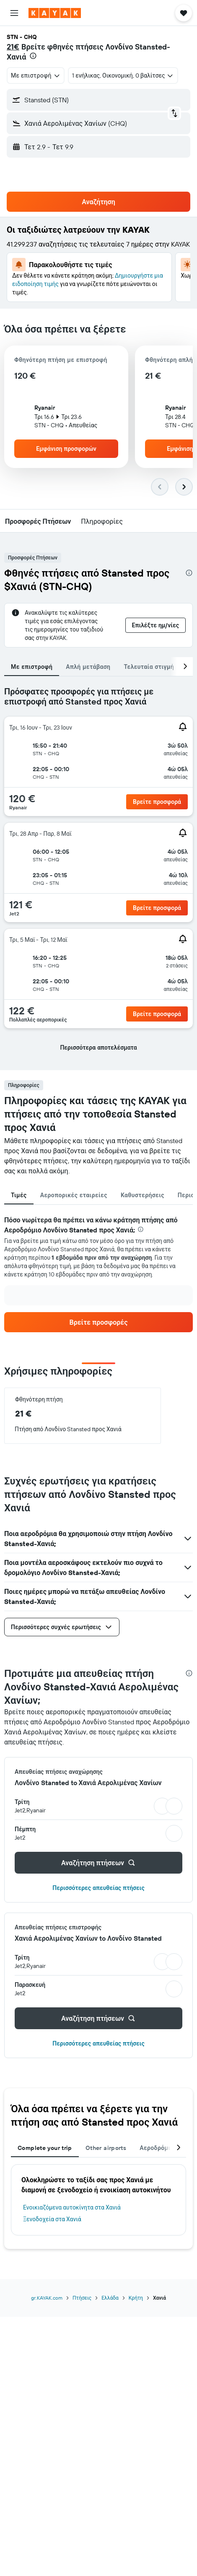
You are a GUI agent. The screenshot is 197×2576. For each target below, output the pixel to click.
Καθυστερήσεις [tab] (142, 1195)
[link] (98, 1322)
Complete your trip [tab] (45, 2148)
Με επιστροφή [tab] (31, 667)
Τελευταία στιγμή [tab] (149, 667)
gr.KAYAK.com (46, 2298)
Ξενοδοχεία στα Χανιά (52, 2219)
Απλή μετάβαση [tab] (88, 667)
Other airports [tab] (106, 2148)
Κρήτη (136, 2298)
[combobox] (36, 75)
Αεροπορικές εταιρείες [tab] (73, 1195)
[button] (14, 13)
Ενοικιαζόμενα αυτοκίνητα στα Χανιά (72, 2207)
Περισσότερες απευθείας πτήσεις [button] (98, 1888)
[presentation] (33, 56)
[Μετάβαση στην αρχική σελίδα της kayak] (55, 13)
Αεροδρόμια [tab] (157, 2148)
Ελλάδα (110, 2298)
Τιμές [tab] (19, 1195)
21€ (13, 47)
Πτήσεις (82, 2298)
